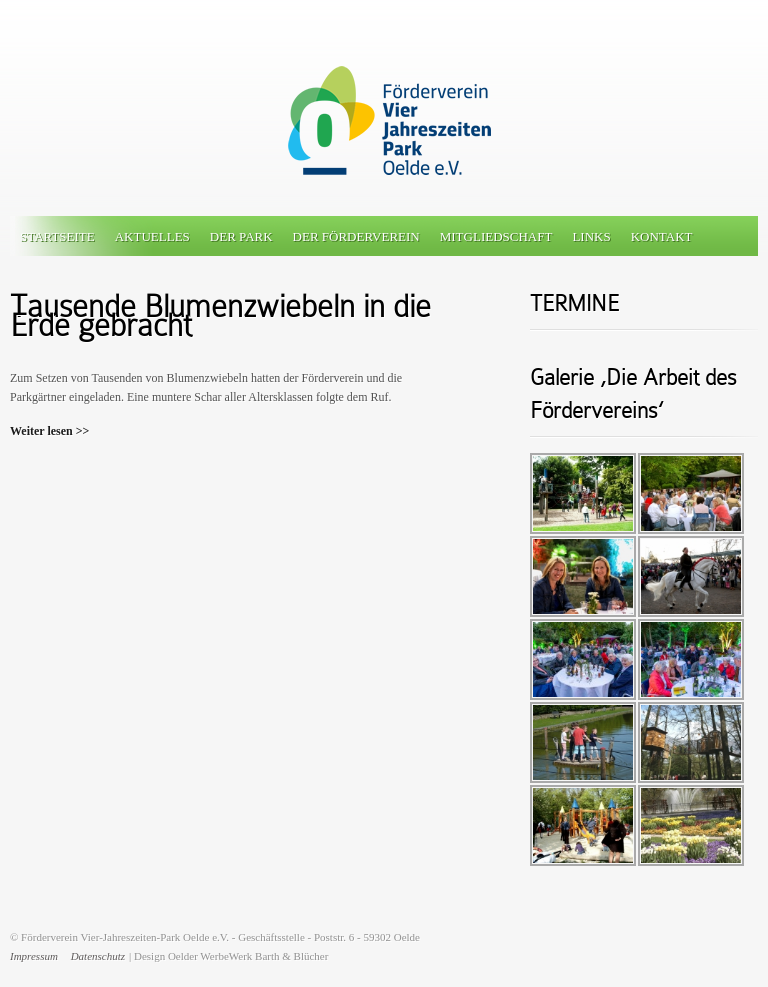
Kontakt (662, 236)
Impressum (34, 956)
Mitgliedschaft (496, 236)
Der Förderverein (356, 236)
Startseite (57, 236)
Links (591, 236)
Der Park (241, 236)
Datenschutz (98, 956)
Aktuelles (152, 236)
